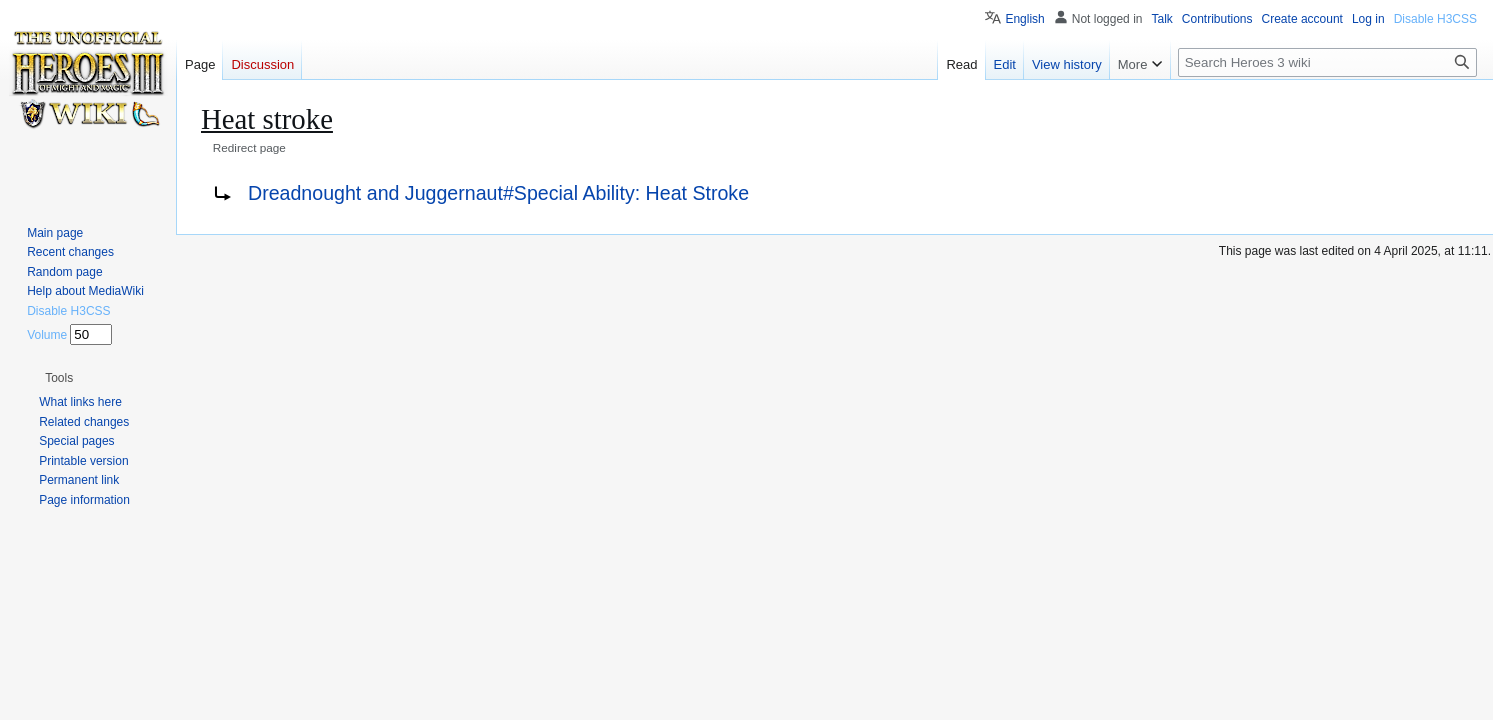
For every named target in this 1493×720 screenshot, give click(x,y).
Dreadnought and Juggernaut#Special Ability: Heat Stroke (498, 193)
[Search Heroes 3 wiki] (1327, 62)
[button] (59, 378)
